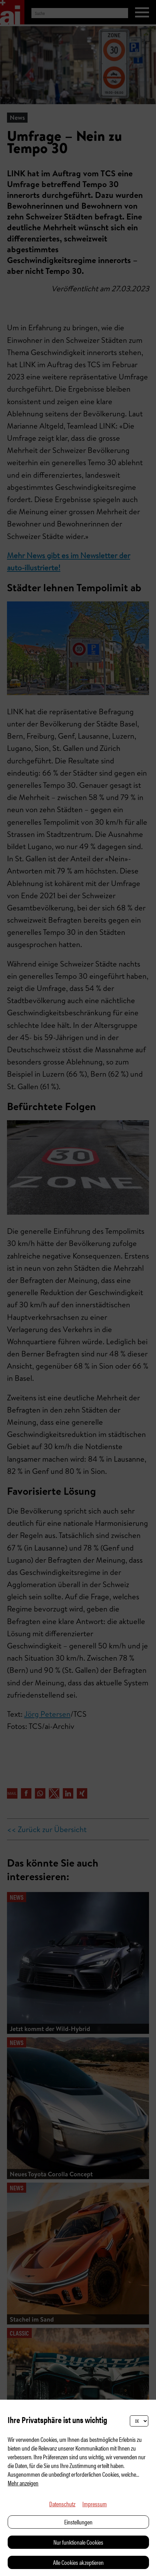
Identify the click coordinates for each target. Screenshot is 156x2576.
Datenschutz (62, 2503)
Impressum (94, 2503)
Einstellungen (78, 2521)
